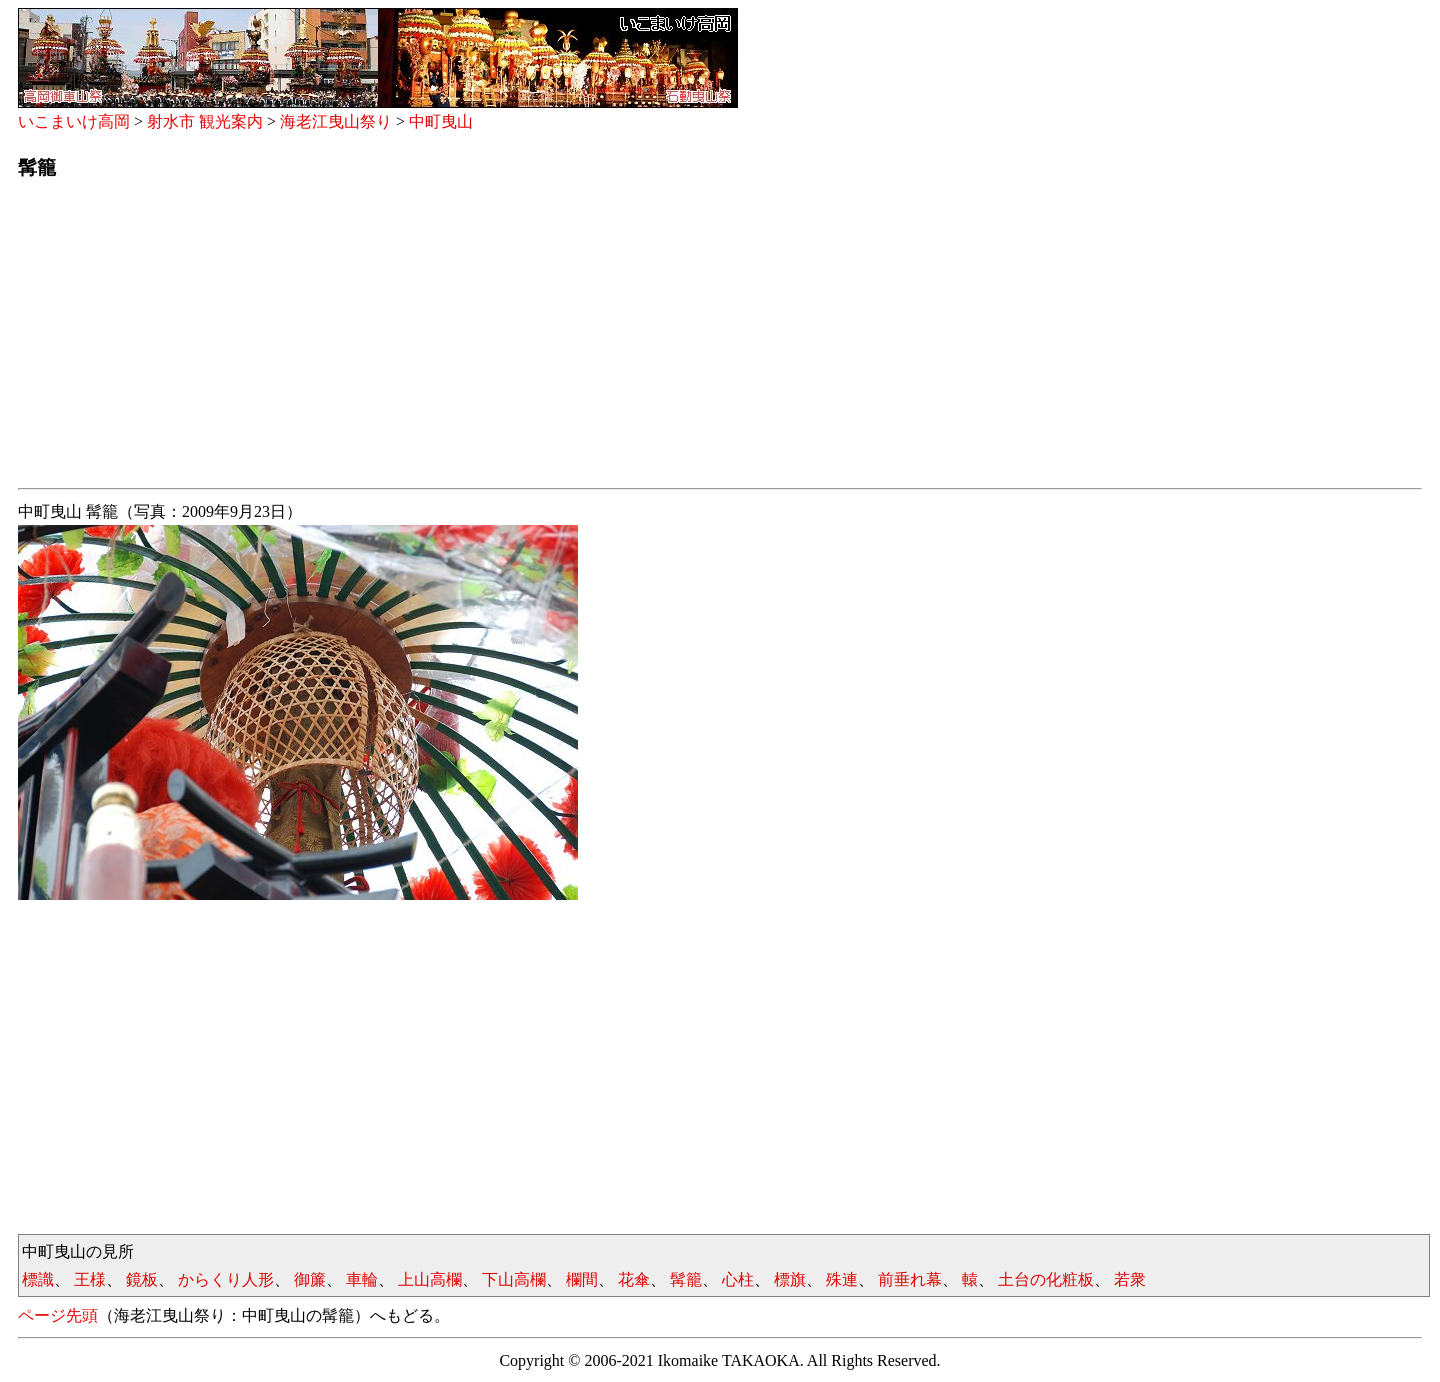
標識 (38, 1279)
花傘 (634, 1279)
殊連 (842, 1279)
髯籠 (686, 1279)
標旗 (790, 1279)
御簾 (310, 1279)
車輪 (362, 1279)
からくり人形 (226, 1279)
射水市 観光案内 (205, 121)
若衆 (1130, 1279)
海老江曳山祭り (336, 121)
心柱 (738, 1279)
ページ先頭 (58, 1315)
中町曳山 (441, 121)
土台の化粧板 (1046, 1279)
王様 (90, 1279)
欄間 (582, 1279)
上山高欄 (430, 1279)
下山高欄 (514, 1279)
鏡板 (142, 1279)
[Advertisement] (618, 340)
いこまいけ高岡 (74, 121)
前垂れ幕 (910, 1279)
